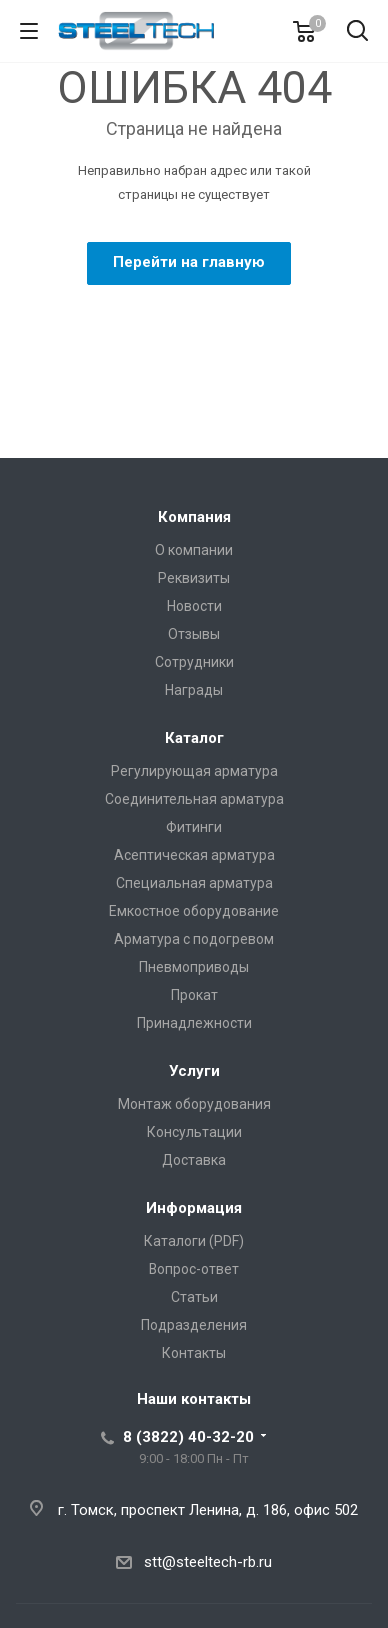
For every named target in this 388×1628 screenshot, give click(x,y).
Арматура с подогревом (194, 939)
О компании (194, 550)
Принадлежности (194, 1023)
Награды (194, 690)
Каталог (194, 738)
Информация (194, 1208)
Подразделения (194, 1325)
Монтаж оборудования (194, 1104)
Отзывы (194, 634)
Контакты (194, 1353)
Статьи (194, 1297)
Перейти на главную (189, 262)
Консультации (194, 1132)
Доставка (194, 1160)
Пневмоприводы (194, 967)
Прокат (194, 995)
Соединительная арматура (194, 799)
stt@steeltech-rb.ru (208, 1562)
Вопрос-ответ (194, 1269)
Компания (194, 517)
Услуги (194, 1071)
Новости (194, 606)
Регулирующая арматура (194, 771)
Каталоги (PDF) (194, 1241)
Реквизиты (194, 578)
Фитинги (194, 827)
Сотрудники (194, 662)
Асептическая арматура (194, 855)
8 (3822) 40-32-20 (188, 1437)
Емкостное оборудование (194, 911)
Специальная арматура (194, 883)
